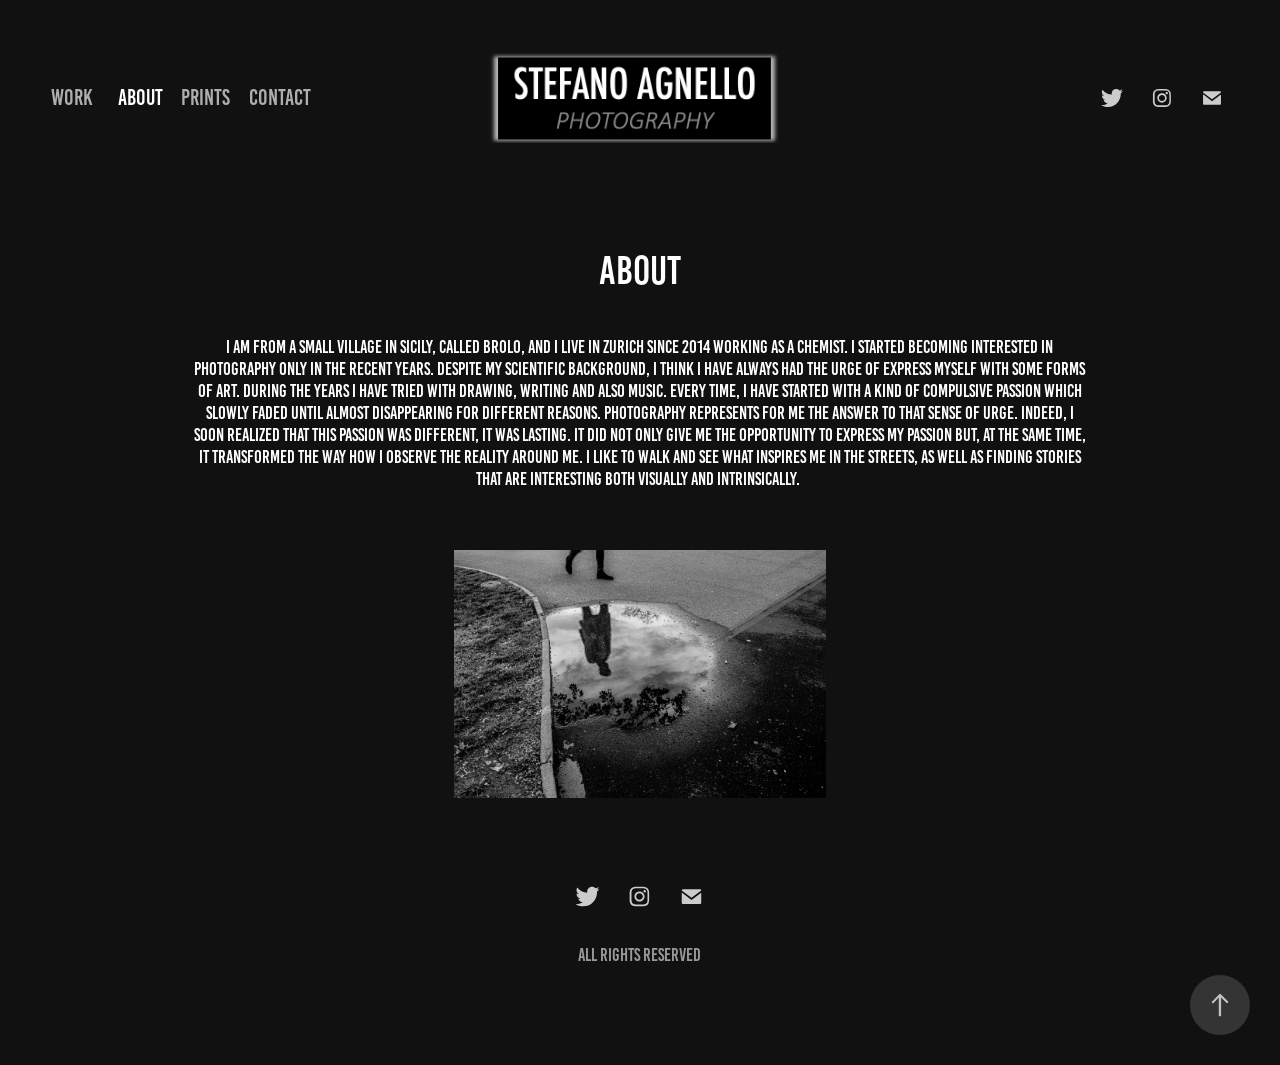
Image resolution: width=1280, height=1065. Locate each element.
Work (72, 97)
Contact (280, 97)
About (140, 97)
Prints (205, 97)
